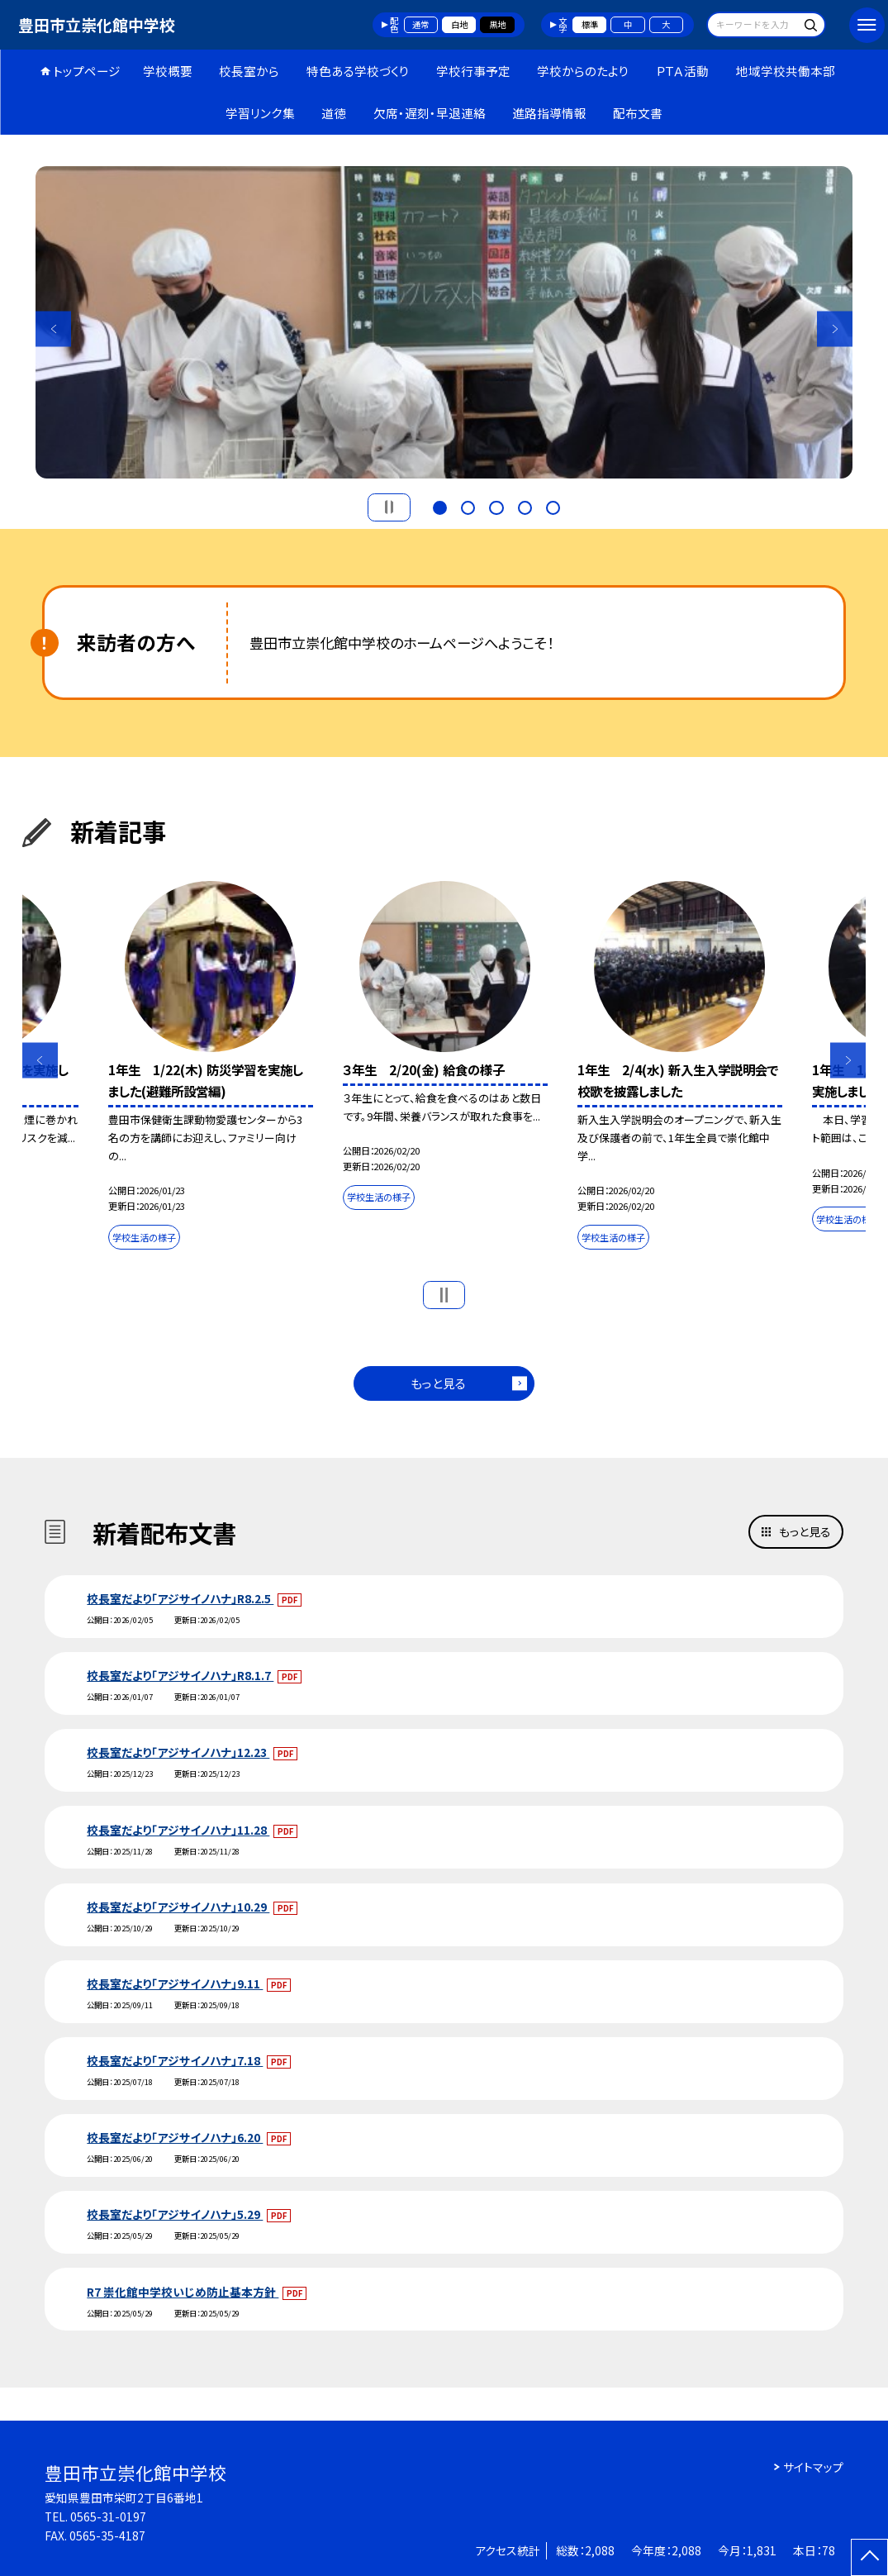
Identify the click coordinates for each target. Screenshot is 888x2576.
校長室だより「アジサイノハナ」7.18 (175, 2060)
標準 (590, 24)
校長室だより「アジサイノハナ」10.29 (178, 1906)
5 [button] (553, 506)
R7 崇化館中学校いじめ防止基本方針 (182, 2291)
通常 (420, 24)
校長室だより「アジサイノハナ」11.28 (178, 1829)
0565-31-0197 (108, 2516)
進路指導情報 (549, 112)
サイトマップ (813, 2467)
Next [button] (834, 328)
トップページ (87, 70)
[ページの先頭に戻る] (869, 2557)
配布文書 (637, 112)
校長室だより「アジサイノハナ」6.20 (175, 2137)
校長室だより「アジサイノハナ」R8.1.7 (180, 1675)
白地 (459, 24)
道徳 (333, 112)
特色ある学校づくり (358, 70)
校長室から (249, 70)
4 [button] (525, 506)
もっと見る (438, 1383)
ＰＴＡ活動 (682, 70)
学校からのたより (583, 70)
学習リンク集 (260, 112)
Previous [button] (53, 328)
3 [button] (496, 506)
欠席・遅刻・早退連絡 (429, 112)
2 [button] (468, 506)
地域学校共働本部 (785, 70)
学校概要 (167, 70)
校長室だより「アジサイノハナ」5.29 (175, 2214)
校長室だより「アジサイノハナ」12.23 (178, 1752)
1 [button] (440, 506)
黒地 (497, 24)
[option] (444, 322)
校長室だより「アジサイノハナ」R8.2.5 (180, 1598)
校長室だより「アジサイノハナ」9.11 (175, 1983)
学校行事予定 (473, 70)
